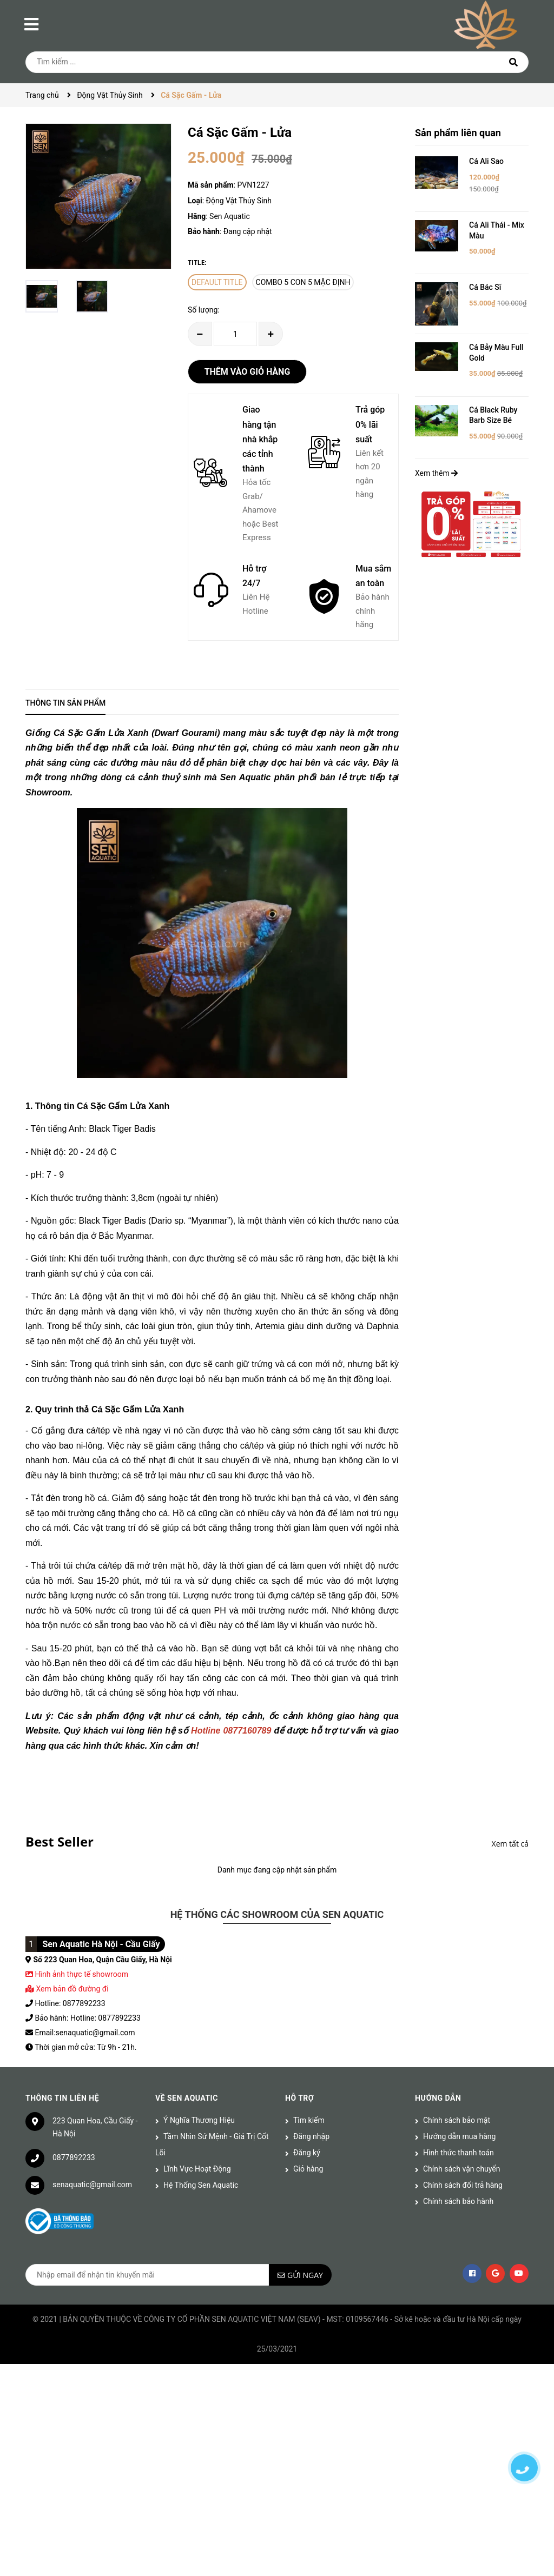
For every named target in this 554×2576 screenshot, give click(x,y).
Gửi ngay (305, 2275)
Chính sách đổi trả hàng (463, 2185)
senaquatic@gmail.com (92, 2184)
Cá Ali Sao (486, 161)
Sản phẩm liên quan (458, 132)
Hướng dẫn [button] (438, 2098)
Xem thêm (436, 473)
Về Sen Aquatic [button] (186, 2098)
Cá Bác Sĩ (485, 287)
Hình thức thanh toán (458, 2152)
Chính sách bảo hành (458, 2201)
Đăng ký (306, 2152)
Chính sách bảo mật (456, 2120)
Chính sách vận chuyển (461, 2169)
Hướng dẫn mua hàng (459, 2136)
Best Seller (59, 1841)
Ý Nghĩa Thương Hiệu (199, 2120)
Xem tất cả (510, 1843)
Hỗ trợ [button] (299, 2098)
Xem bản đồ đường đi (67, 1988)
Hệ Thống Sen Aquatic (200, 2185)
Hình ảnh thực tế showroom (81, 1974)
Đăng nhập (311, 2136)
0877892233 (73, 2157)
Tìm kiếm (309, 2120)
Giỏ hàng (308, 2169)
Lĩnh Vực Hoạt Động (197, 2169)
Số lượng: (204, 310)
